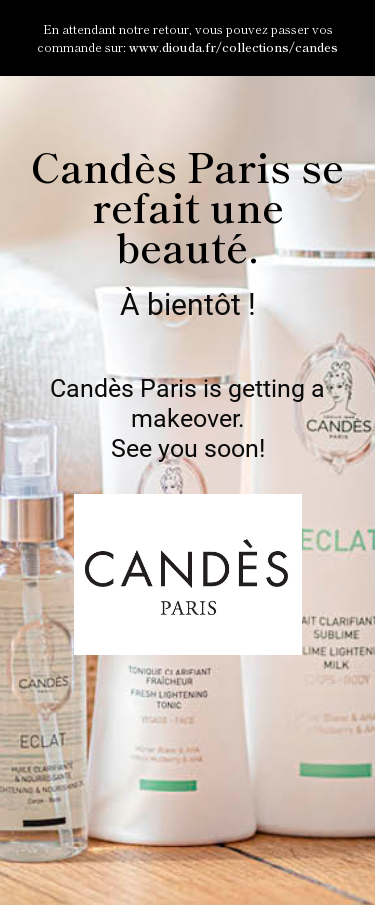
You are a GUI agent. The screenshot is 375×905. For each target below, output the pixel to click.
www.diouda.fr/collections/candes (233, 46)
